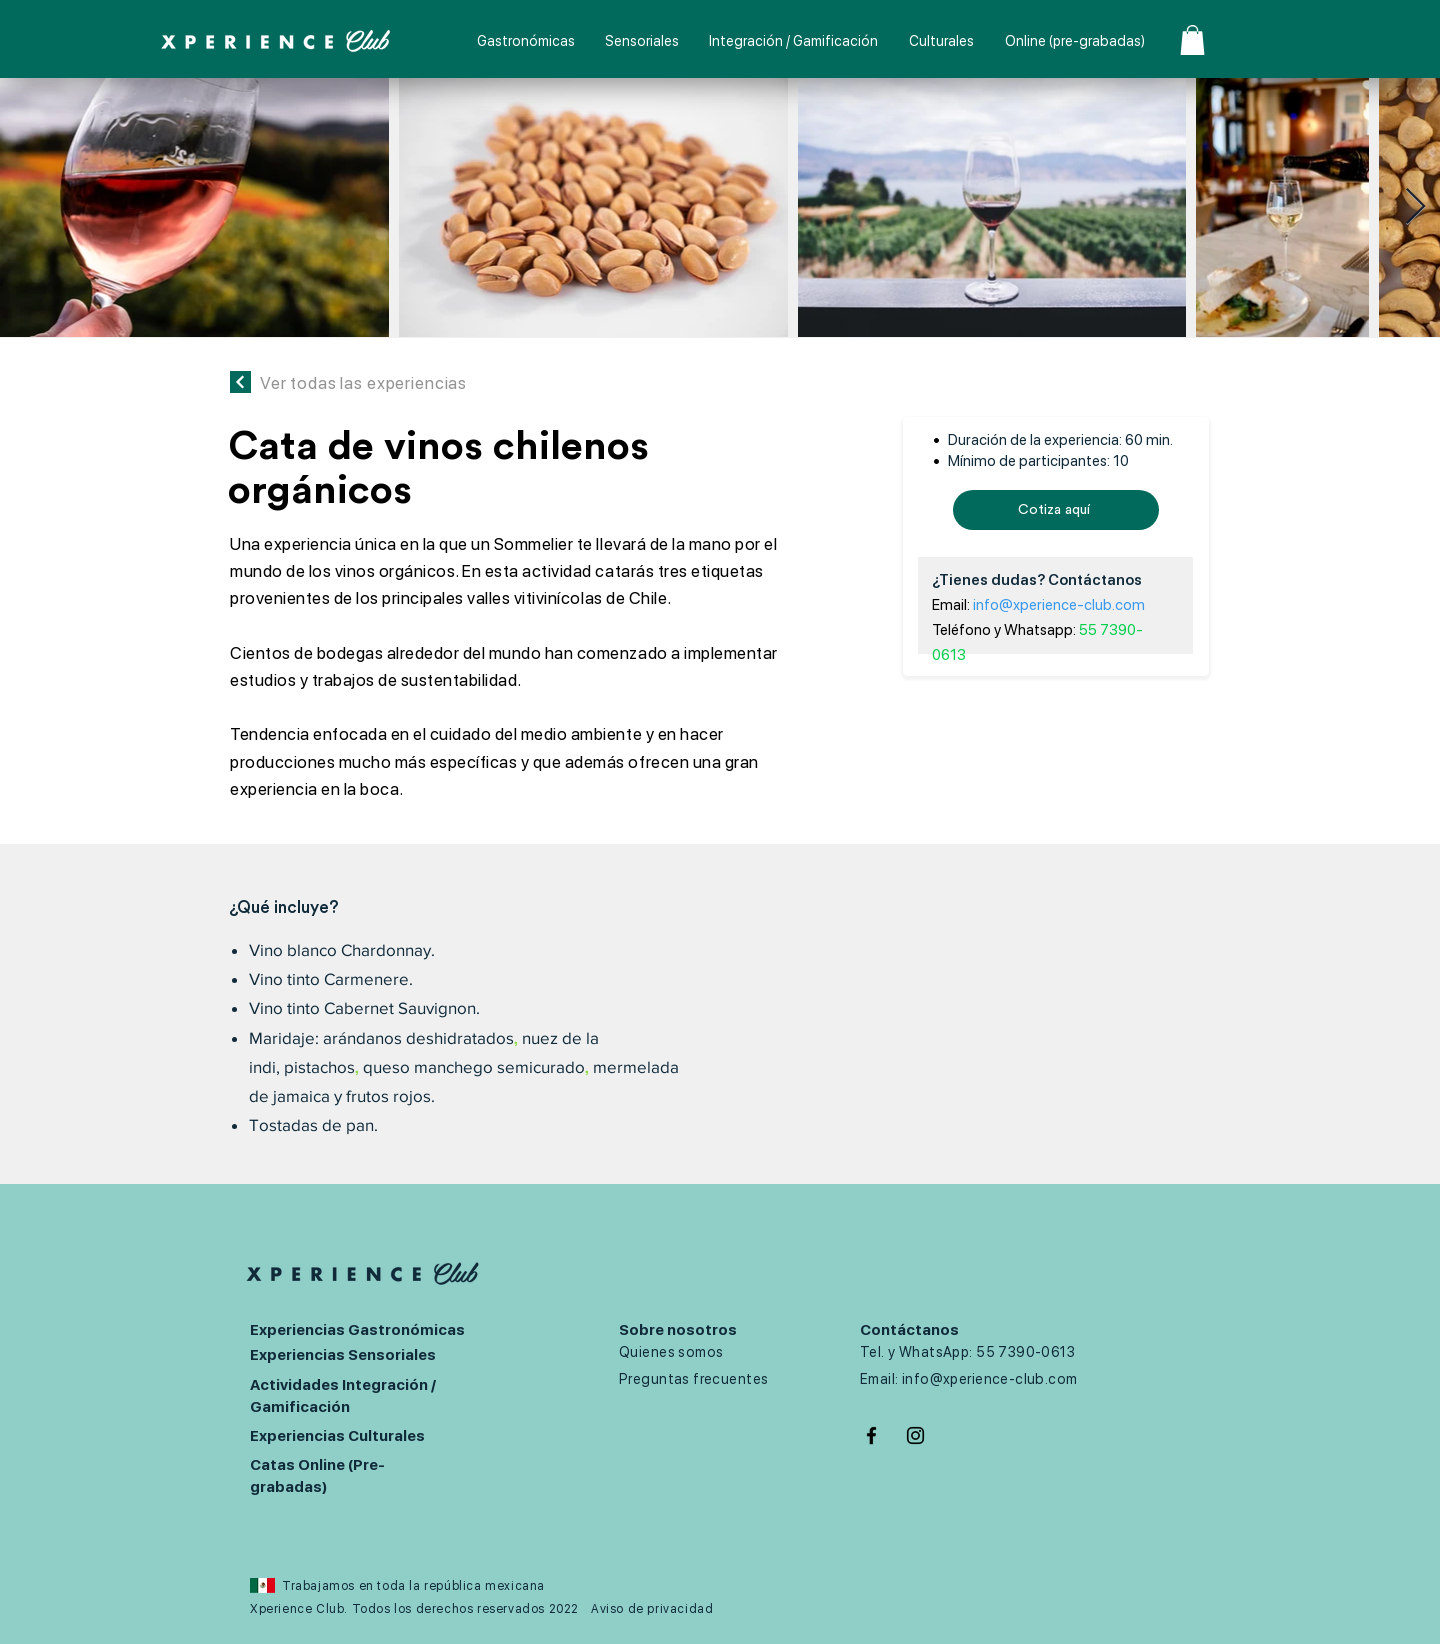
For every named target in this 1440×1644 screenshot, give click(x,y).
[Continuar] (240, 382)
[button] (1192, 40)
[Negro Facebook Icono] (871, 1435)
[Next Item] (1415, 207)
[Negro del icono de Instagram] (915, 1435)
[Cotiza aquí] (1056, 510)
